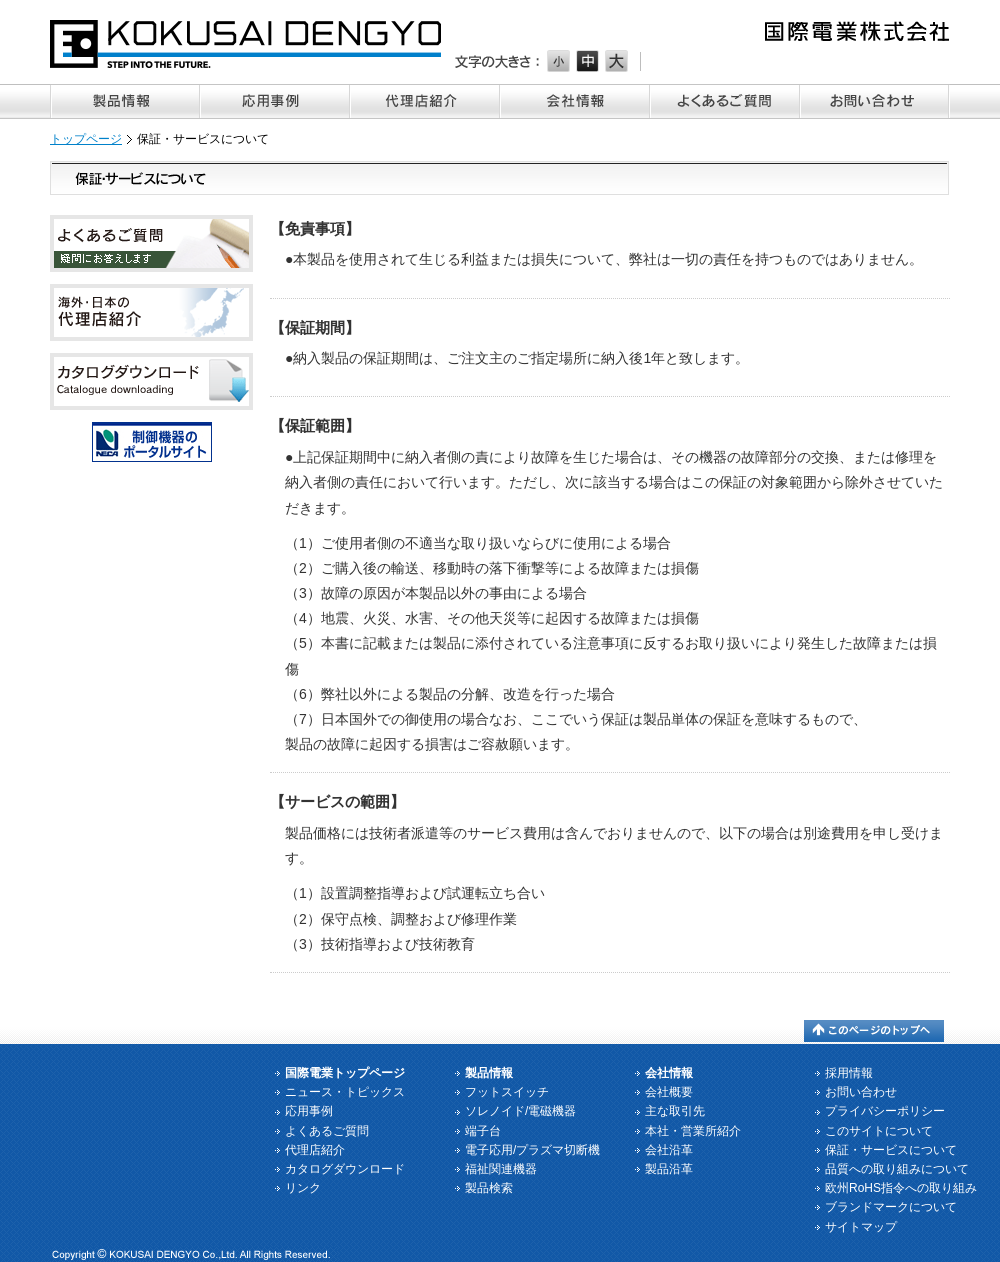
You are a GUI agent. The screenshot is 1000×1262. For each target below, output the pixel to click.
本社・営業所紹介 (693, 1131)
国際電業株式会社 (247, 44)
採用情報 (849, 1073)
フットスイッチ (507, 1092)
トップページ (86, 139)
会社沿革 (669, 1150)
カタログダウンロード (345, 1169)
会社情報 (575, 101)
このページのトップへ (874, 1031)
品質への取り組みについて (897, 1169)
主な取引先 (675, 1111)
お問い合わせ (875, 101)
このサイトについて (879, 1131)
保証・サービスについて (891, 1150)
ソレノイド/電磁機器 (520, 1111)
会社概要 (669, 1092)
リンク (303, 1188)
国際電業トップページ (345, 1073)
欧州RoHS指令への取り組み (901, 1188)
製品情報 (125, 101)
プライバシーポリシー (885, 1111)
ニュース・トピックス (345, 1092)
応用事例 (275, 101)
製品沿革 (669, 1169)
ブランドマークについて (891, 1207)
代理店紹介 (425, 101)
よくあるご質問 (725, 101)
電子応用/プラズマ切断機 (532, 1150)
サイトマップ (861, 1227)
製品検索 (489, 1188)
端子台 (483, 1131)
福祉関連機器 (501, 1169)
